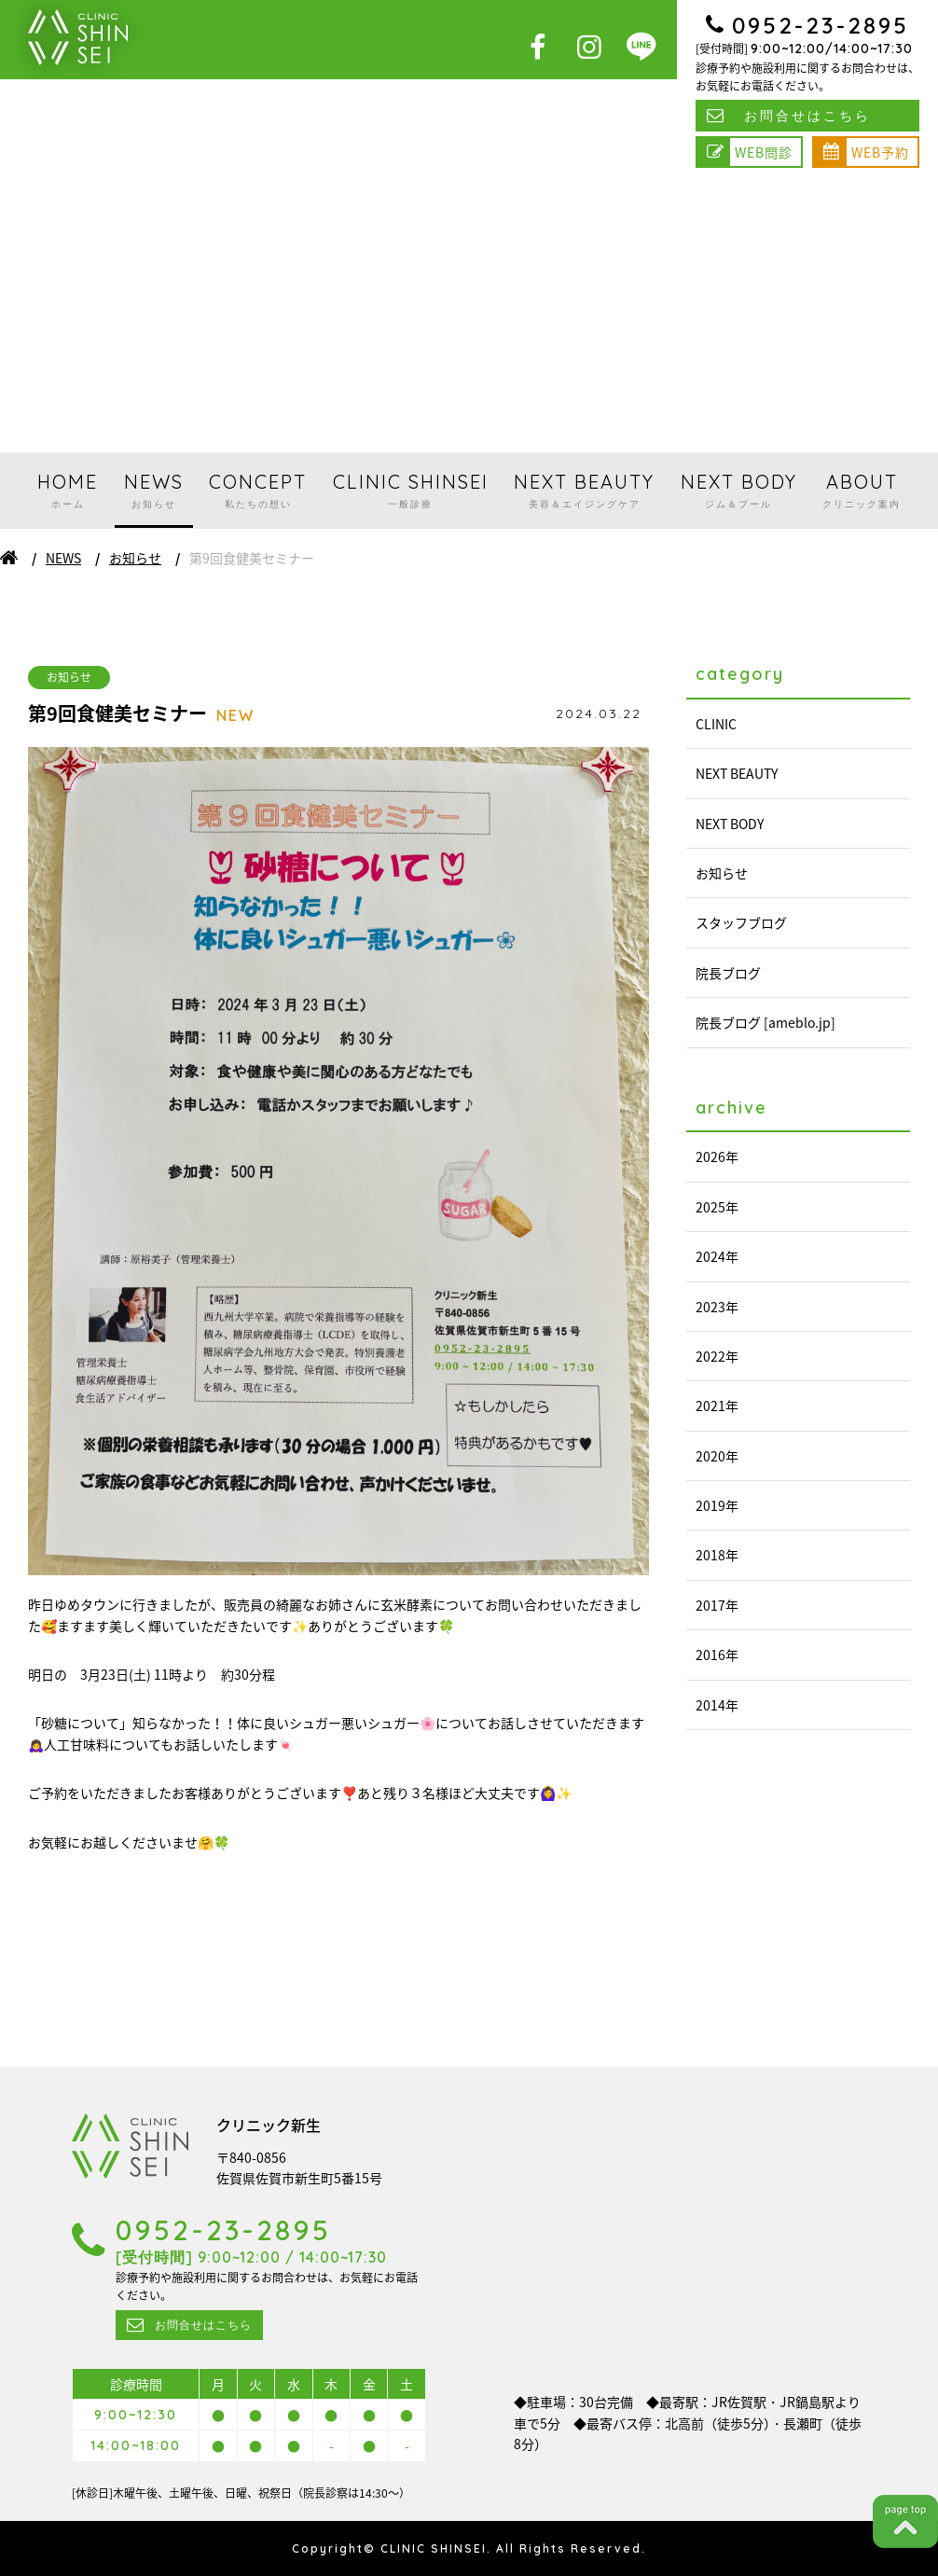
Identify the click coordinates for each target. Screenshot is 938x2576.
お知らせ (135, 557)
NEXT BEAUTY (584, 490)
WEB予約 (880, 152)
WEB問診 (764, 152)
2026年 (717, 1156)
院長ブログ (728, 972)
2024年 (717, 1256)
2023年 (717, 1306)
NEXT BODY (739, 490)
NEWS (154, 490)
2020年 (717, 1456)
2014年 (717, 1705)
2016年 (717, 1654)
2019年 (717, 1505)
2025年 (717, 1207)
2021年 (717, 1405)
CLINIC (716, 723)
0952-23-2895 (820, 25)
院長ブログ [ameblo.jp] (765, 1022)
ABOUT (861, 490)
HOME (67, 490)
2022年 (717, 1356)
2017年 (717, 1605)
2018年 (717, 1554)
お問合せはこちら (807, 115)
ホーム (9, 557)
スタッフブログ (741, 922)
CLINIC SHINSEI (411, 490)
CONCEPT (258, 490)
